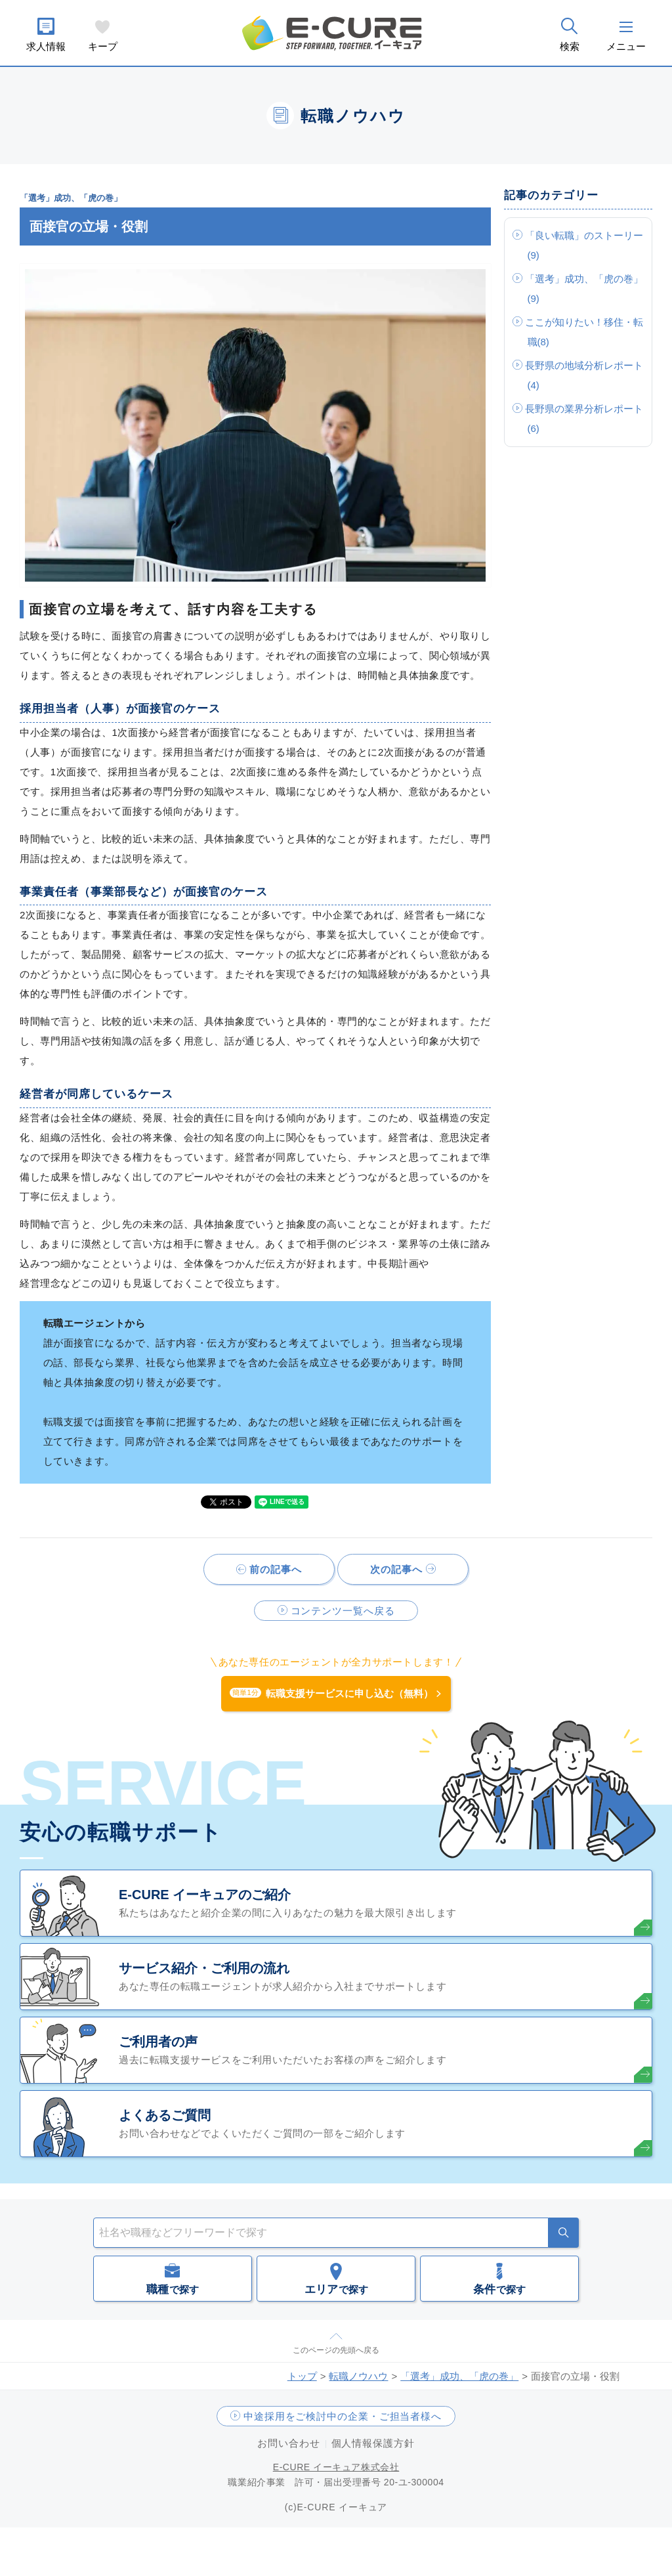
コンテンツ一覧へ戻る (343, 1610)
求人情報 (46, 46)
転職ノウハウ (358, 2376)
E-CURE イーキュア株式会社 (336, 2467)
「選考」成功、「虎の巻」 (459, 2376)
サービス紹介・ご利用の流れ (204, 1968)
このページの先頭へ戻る (336, 2350)
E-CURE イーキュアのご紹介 (205, 1894)
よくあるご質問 (165, 2115)
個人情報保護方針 (373, 2443)
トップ (302, 2376)
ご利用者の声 (158, 2041)
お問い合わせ (288, 2443)
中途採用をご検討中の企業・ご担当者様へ (342, 2416)
